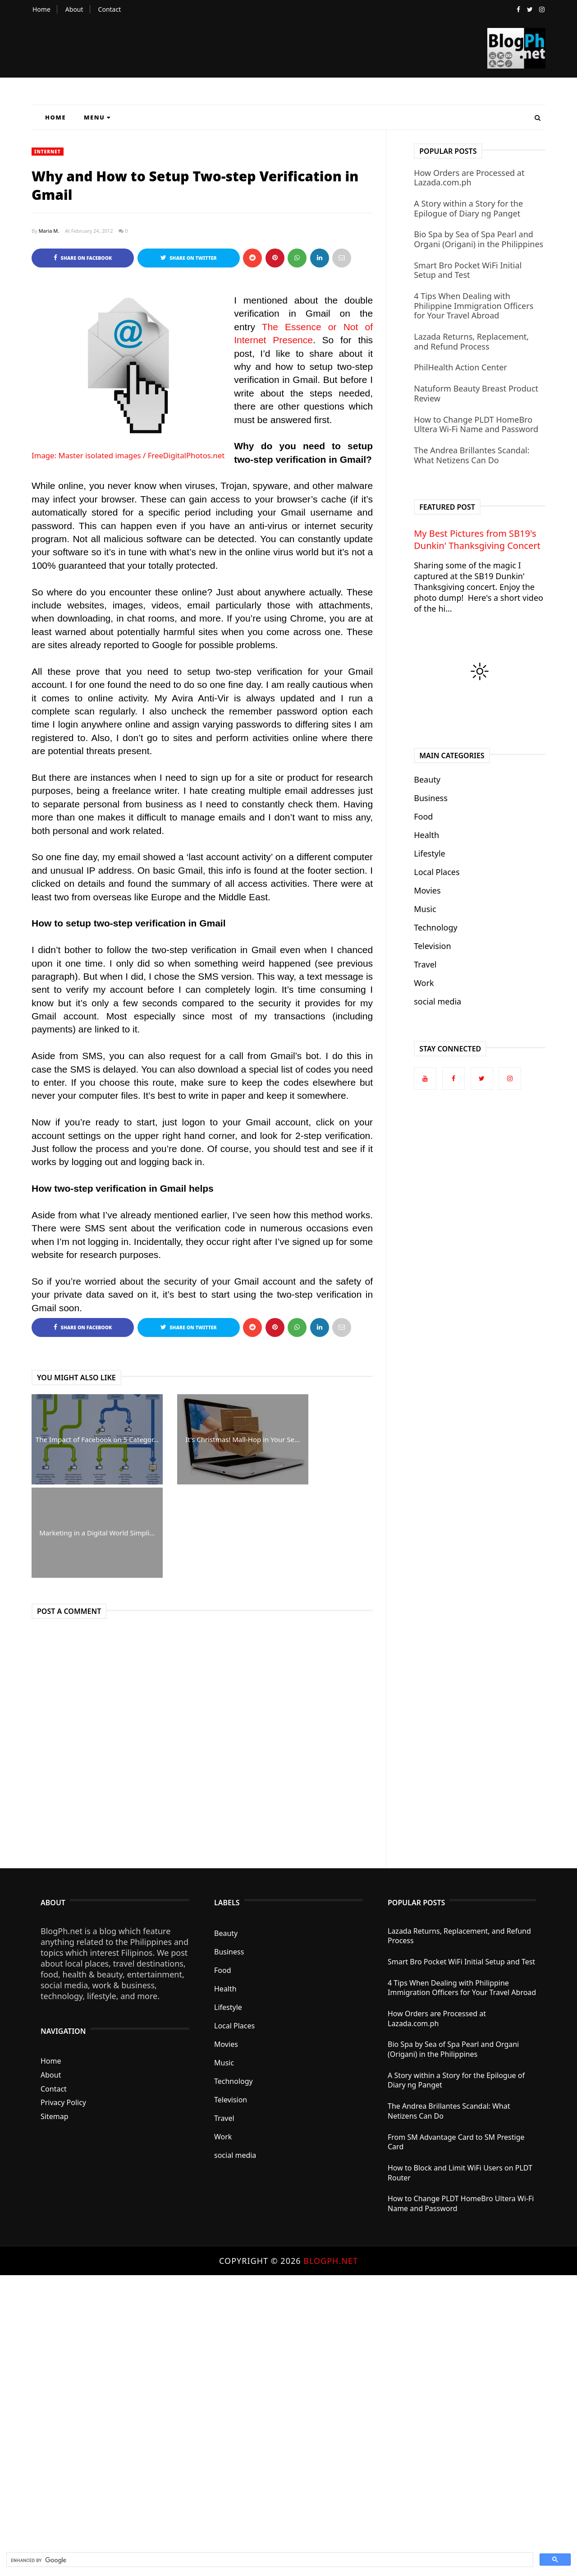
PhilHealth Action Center (460, 367)
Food (423, 816)
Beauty (427, 779)
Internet (47, 151)
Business (431, 798)
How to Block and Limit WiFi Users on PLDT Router (460, 2173)
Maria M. (49, 230)
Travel (425, 964)
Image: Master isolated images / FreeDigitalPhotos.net (128, 455)
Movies (427, 890)
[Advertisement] (270, 2411)
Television (432, 945)
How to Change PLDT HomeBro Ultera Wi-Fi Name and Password (476, 424)
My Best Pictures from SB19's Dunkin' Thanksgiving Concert (477, 539)
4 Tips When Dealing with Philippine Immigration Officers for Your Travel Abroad (473, 305)
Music (425, 908)
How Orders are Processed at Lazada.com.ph (469, 177)
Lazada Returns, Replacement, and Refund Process (471, 341)
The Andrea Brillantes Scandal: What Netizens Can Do (471, 455)
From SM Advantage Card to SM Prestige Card (456, 2142)
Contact (109, 9)
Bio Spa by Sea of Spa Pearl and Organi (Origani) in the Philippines (478, 239)
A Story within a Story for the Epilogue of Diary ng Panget (468, 208)
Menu (97, 117)
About (74, 9)
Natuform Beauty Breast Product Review (476, 393)
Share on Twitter (188, 257)
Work (424, 982)
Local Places (436, 871)
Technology (435, 927)
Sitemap (55, 2116)
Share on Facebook (83, 257)
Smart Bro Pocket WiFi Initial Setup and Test (468, 270)
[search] (269, 2561)
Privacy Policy (63, 2103)
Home (41, 9)
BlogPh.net (330, 2261)
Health (426, 834)
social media (437, 1001)
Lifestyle (429, 853)
